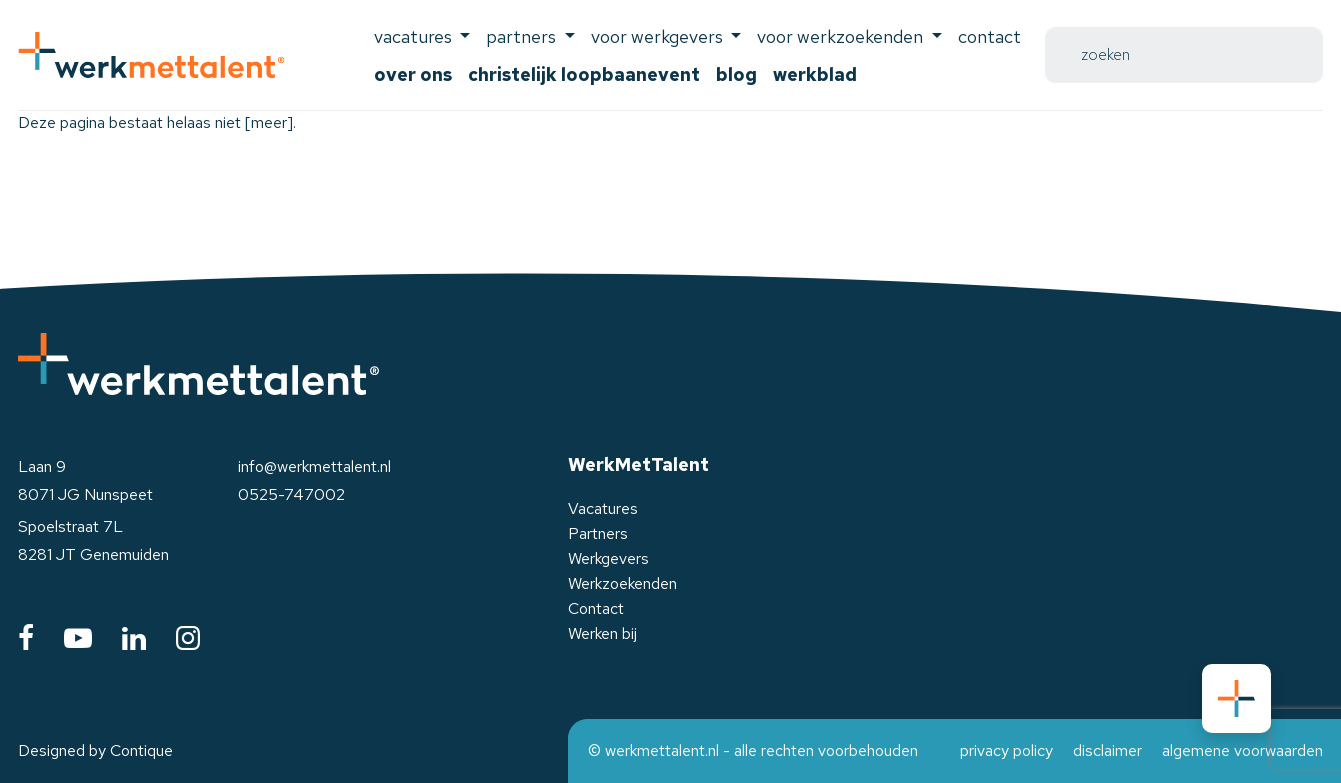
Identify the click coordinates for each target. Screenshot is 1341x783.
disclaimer (1107, 750)
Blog (736, 74)
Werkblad (815, 74)
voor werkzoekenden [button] (842, 36)
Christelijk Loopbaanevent (584, 74)
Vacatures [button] (415, 36)
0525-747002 (291, 494)
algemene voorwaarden (1242, 750)
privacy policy (1006, 750)
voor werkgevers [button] (659, 36)
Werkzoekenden (622, 583)
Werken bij (602, 633)
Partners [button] (523, 36)
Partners (598, 533)
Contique (141, 750)
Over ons (413, 74)
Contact (989, 36)
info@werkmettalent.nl (314, 466)
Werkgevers (608, 558)
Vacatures (603, 508)
